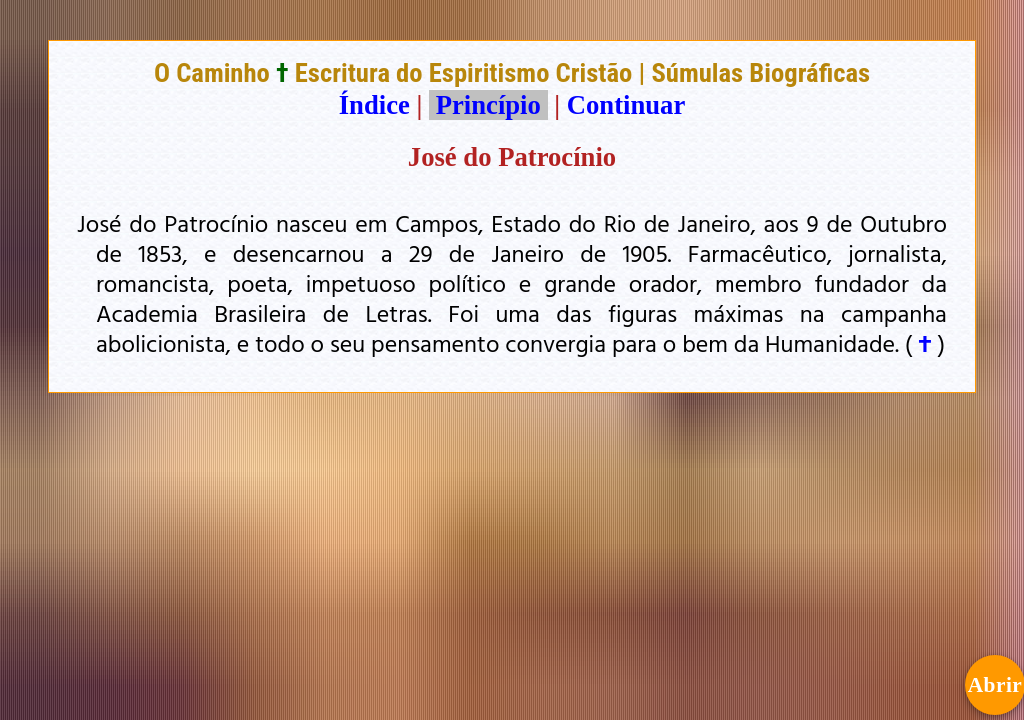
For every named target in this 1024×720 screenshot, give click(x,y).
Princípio (488, 105)
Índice (374, 105)
